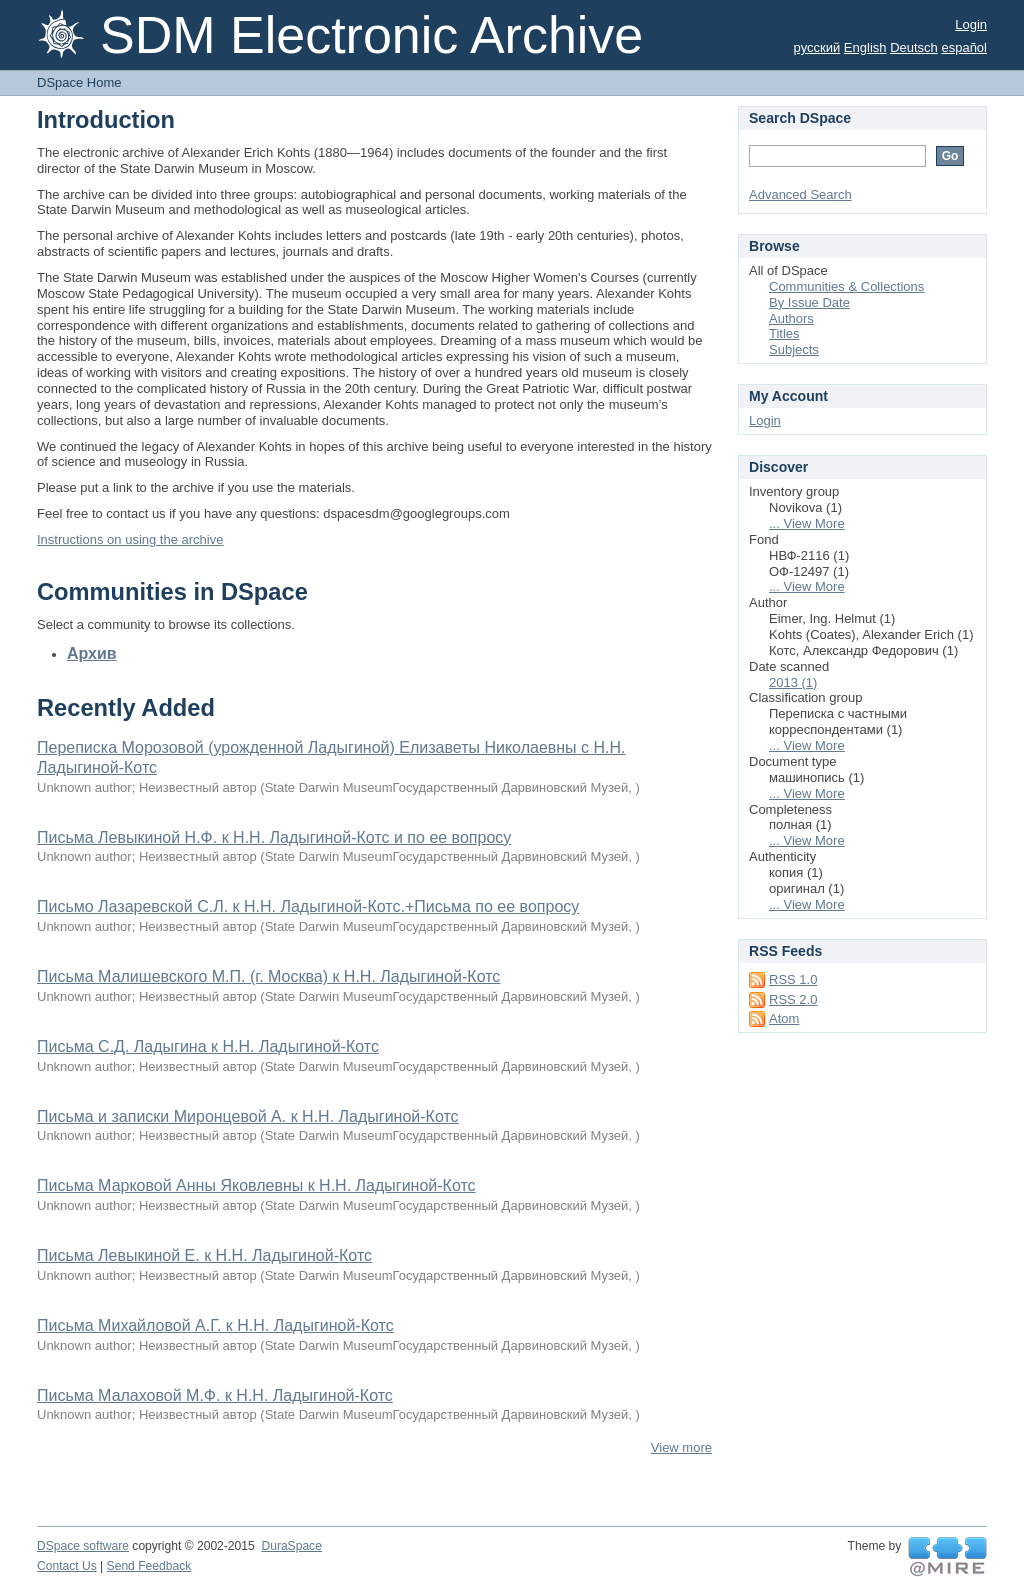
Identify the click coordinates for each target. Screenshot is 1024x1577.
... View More (807, 523)
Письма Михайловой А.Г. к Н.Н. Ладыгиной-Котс (215, 1325)
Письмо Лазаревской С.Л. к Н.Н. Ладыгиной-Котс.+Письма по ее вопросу (308, 906)
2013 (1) (793, 682)
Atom (784, 1018)
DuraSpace (291, 1546)
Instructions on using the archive (130, 539)
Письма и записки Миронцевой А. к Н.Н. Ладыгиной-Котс (248, 1116)
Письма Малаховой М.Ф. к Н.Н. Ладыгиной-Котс (215, 1395)
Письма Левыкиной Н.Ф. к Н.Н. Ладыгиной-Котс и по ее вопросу (274, 837)
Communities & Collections (846, 286)
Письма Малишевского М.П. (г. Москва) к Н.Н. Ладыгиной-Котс (268, 976)
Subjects (794, 349)
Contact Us (67, 1566)
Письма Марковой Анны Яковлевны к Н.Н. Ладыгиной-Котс (256, 1185)
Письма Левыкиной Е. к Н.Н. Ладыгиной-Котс (204, 1255)
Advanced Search (800, 194)
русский (817, 47)
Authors (791, 318)
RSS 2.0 (793, 999)
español (964, 47)
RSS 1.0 (793, 979)
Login (971, 24)
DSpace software (83, 1546)
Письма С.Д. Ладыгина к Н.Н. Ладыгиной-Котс (208, 1046)
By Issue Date (809, 302)
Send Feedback (149, 1566)
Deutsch (914, 47)
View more (681, 1447)
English (865, 47)
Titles (784, 333)
